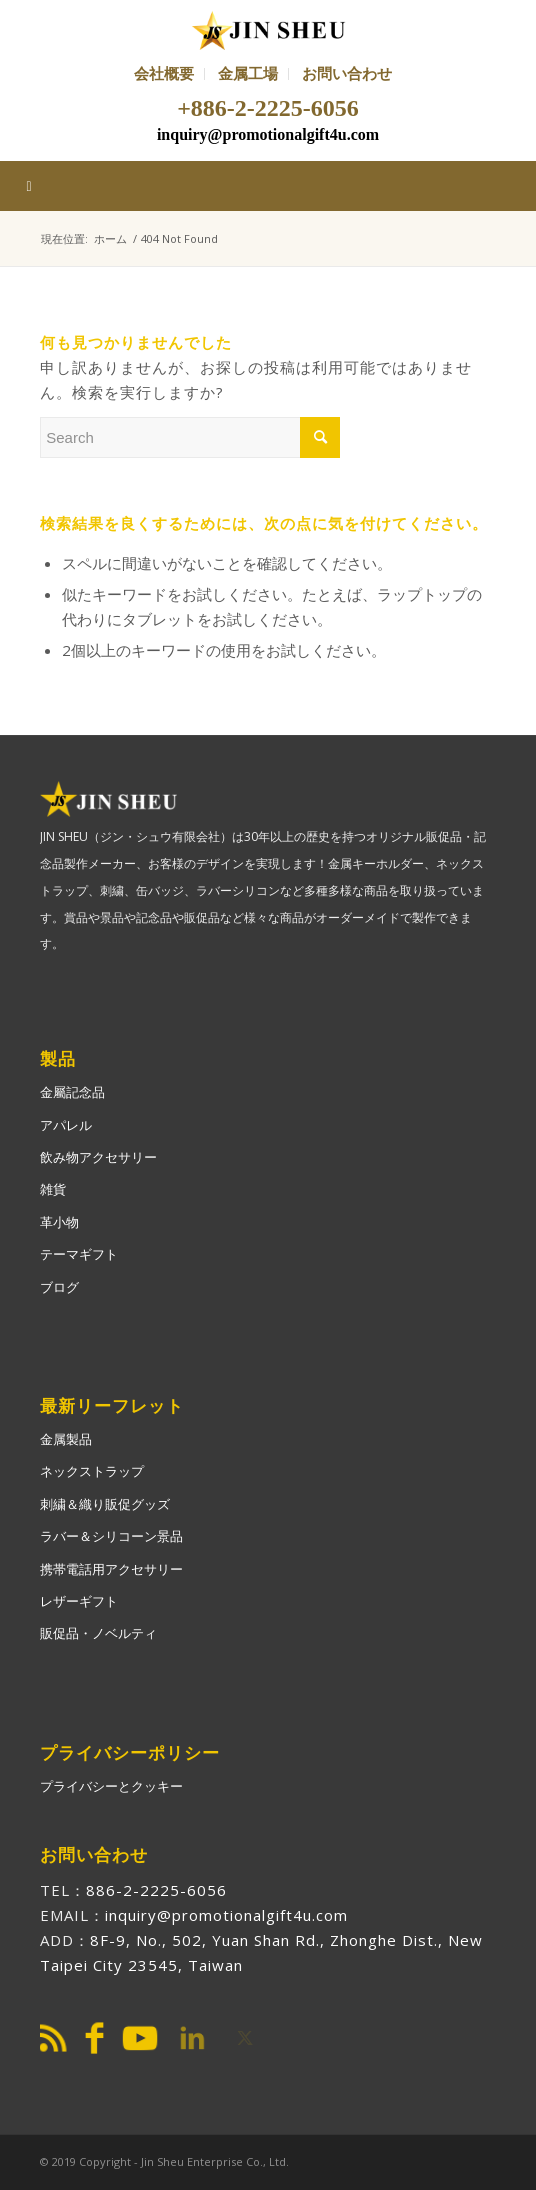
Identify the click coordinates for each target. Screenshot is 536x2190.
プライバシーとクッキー (111, 1786)
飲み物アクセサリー (98, 1157)
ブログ (59, 1287)
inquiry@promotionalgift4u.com (268, 134)
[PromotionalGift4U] (267, 30)
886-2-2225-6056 (156, 1890)
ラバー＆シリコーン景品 (111, 1536)
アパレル (66, 1125)
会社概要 (164, 73)
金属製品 (66, 1439)
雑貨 (53, 1189)
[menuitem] (164, 74)
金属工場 (248, 73)
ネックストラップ (92, 1471)
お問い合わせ (347, 73)
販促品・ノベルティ (98, 1633)
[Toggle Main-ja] (268, 186)
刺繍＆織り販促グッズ (105, 1504)
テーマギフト (79, 1254)
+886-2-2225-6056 (268, 108)
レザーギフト (79, 1601)
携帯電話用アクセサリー (111, 1569)
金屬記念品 (72, 1092)
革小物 (59, 1222)
